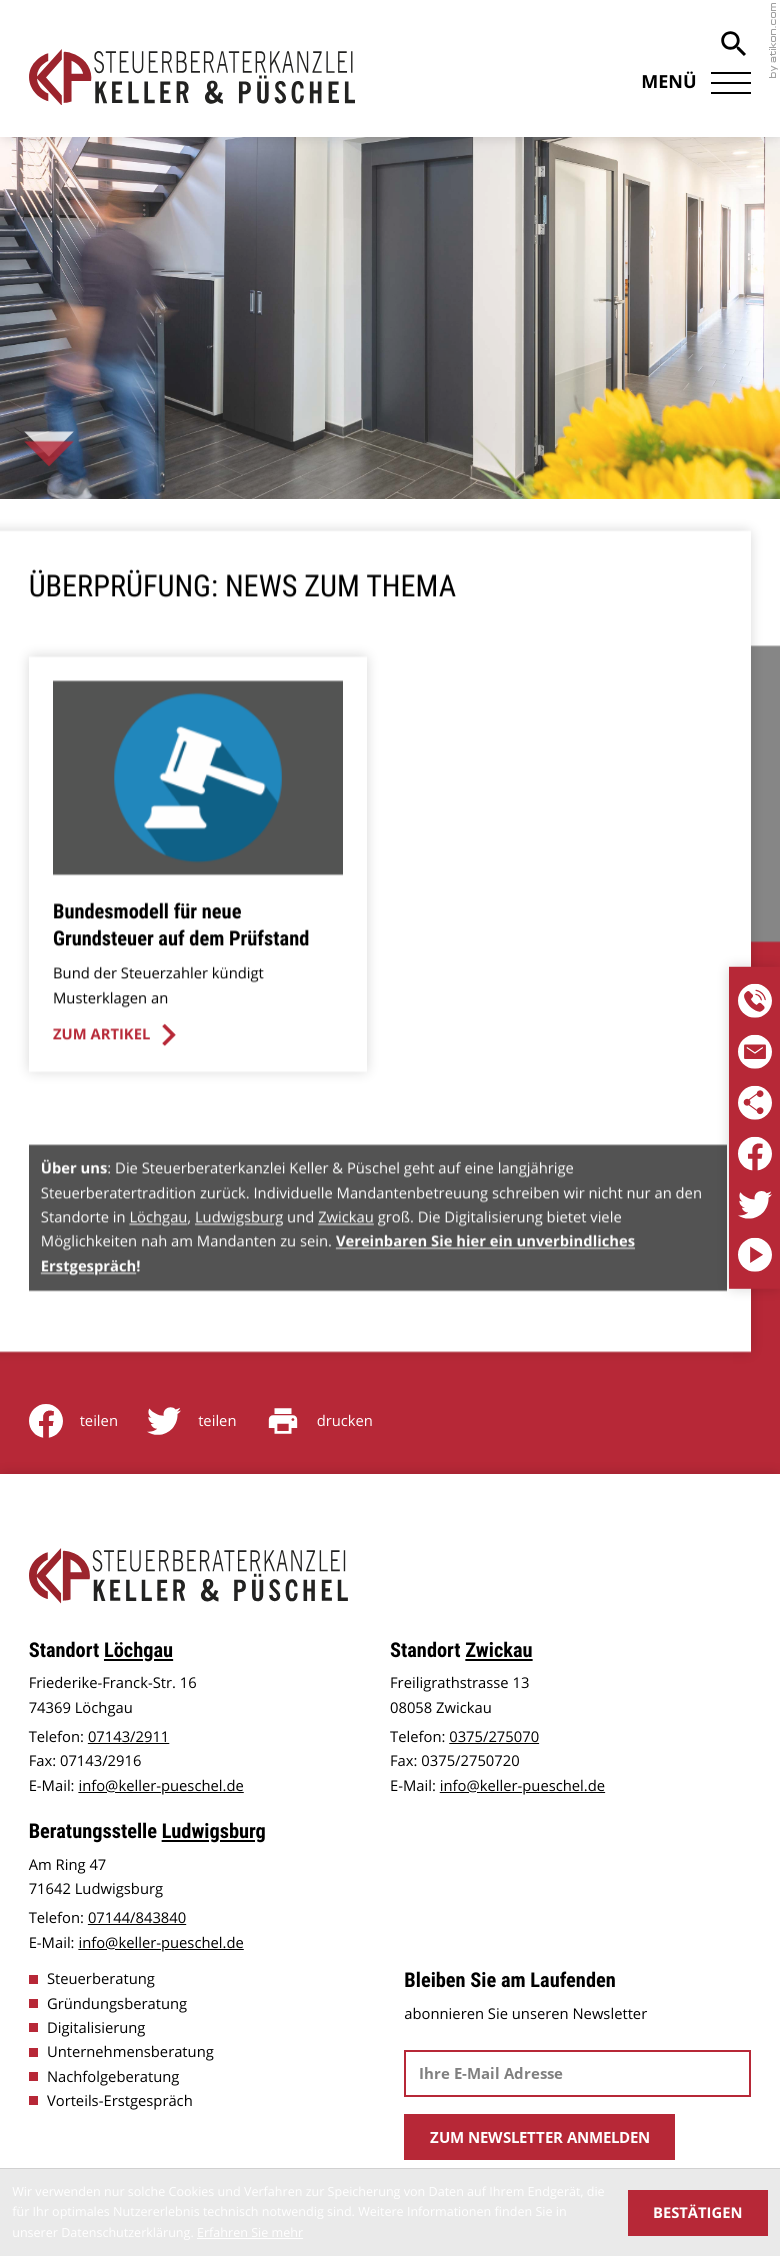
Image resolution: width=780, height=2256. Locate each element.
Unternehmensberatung (130, 2050)
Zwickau (346, 1250)
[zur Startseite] (192, 77)
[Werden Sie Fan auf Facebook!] (755, 1154)
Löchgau (158, 1250)
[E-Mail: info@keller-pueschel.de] (755, 1052)
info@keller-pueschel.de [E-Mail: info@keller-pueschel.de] (160, 1784)
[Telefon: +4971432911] (128, 1735)
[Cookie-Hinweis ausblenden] (698, 2213)
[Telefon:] (755, 1001)
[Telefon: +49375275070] (494, 1735)
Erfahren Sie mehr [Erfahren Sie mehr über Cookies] (250, 2232)
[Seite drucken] (334, 1419)
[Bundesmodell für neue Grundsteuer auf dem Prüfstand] (196, 897)
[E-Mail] (577, 2071)
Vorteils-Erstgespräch (120, 2099)
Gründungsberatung (117, 2002)
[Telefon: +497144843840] (137, 1916)
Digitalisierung (96, 2026)
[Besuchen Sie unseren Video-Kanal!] (755, 1256)
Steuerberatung (101, 1977)
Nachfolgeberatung (113, 2075)
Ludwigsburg (239, 1250)
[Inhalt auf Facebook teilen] (88, 1419)
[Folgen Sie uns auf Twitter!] (755, 1205)
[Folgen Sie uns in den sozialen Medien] (755, 1103)
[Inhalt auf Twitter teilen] (206, 1419)
